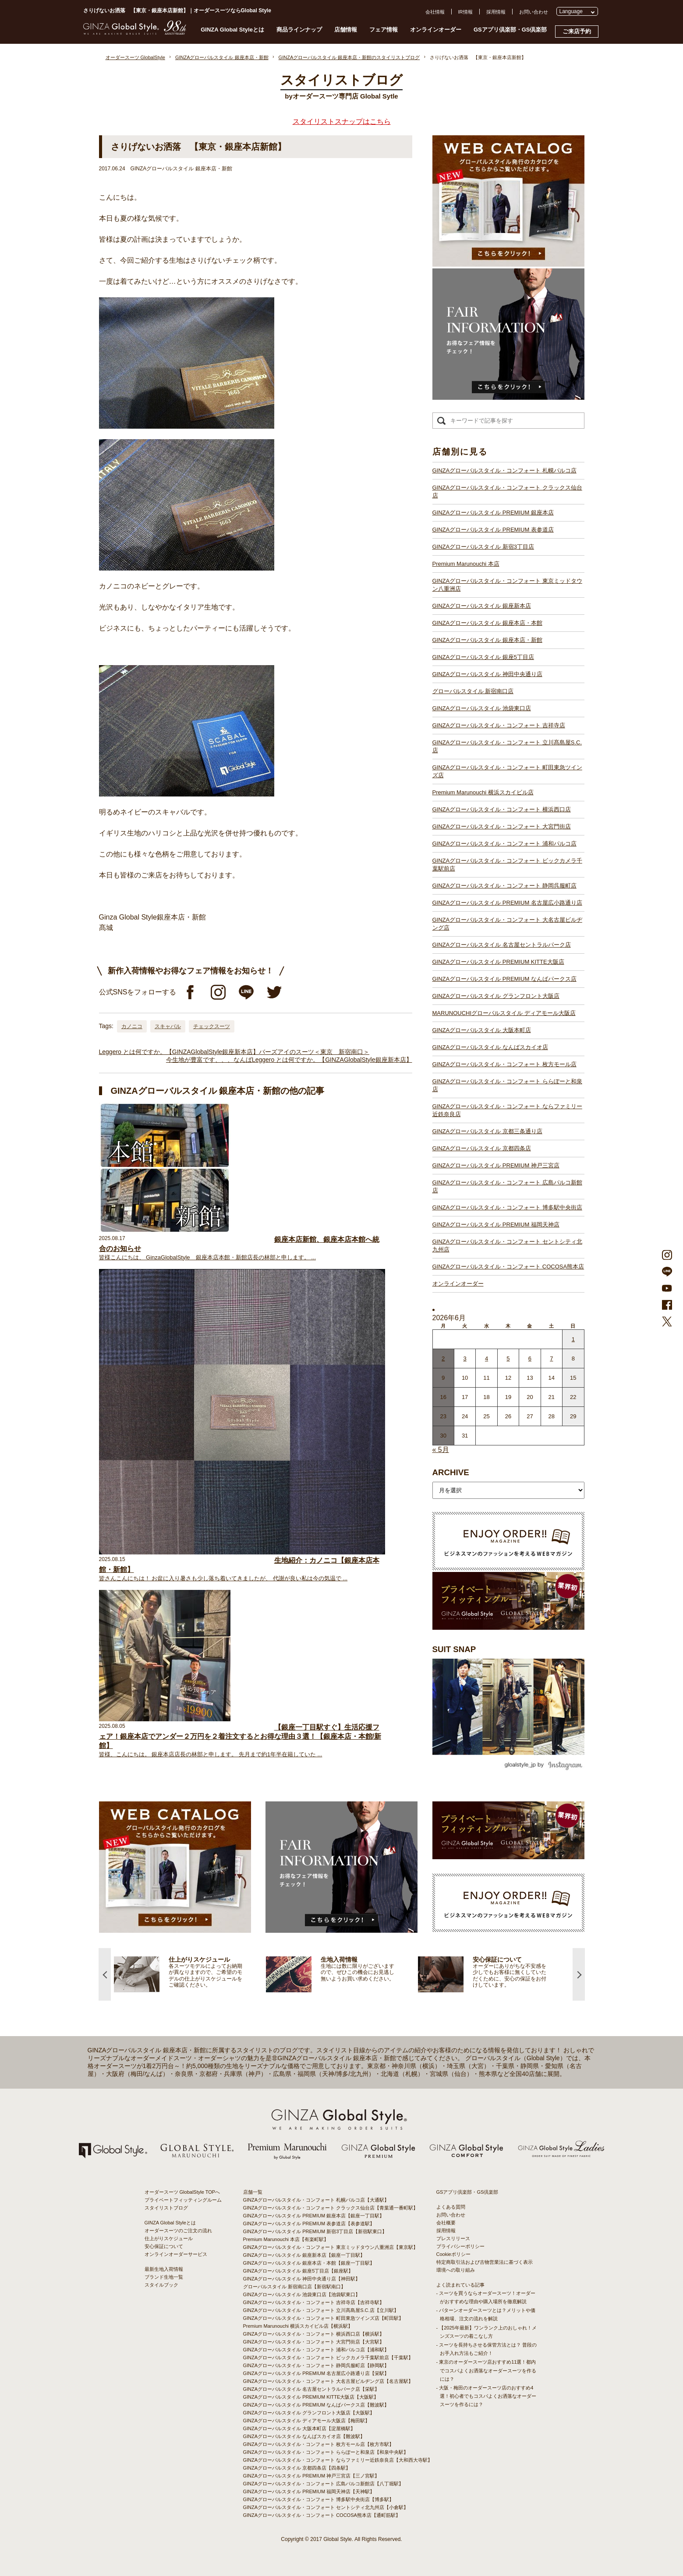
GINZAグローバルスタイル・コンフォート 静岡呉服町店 (504, 885)
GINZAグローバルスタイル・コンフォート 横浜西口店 (501, 809)
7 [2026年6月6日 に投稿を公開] (551, 1358)
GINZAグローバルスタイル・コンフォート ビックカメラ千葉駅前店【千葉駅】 (328, 2357)
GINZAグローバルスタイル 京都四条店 (481, 1148)
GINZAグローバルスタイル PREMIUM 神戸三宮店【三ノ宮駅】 (311, 2475)
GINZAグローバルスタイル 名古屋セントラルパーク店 (501, 944)
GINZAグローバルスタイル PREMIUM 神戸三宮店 (495, 1165)
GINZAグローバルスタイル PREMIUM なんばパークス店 (504, 979)
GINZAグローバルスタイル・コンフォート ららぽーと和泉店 (507, 1085)
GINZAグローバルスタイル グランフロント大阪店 (495, 996)
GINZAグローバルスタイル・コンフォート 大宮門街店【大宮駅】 (314, 2341)
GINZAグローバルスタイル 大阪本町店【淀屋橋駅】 (299, 2428)
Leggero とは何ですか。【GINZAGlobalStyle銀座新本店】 (179, 1051)
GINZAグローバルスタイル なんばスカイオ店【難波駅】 (304, 2436)
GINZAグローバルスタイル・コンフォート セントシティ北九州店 (507, 1245)
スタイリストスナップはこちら (342, 121)
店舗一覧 (252, 2192)
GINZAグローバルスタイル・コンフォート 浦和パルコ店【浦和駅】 (316, 2349)
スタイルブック (161, 2284)
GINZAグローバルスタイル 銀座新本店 (481, 606)
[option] (190, 1974)
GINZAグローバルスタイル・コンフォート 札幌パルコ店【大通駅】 (316, 2199)
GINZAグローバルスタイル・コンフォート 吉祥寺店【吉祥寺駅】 (314, 2302)
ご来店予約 (577, 31)
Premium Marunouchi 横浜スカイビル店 (483, 792)
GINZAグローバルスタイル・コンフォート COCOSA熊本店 (508, 1266)
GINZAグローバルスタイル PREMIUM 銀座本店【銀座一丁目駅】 (314, 2215)
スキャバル (168, 1026)
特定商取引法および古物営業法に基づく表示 (484, 2262)
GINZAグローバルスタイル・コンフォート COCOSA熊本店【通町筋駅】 (321, 2515)
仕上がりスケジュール (169, 2238)
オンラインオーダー (435, 29)
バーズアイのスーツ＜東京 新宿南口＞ (314, 1051)
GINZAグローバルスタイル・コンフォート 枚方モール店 (504, 1064)
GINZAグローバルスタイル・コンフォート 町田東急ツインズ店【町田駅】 (323, 2318)
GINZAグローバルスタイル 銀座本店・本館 (487, 623)
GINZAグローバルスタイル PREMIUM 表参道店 (493, 529)
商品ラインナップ (299, 29)
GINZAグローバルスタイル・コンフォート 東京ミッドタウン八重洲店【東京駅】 (330, 2247)
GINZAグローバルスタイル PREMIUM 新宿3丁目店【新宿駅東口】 (315, 2231)
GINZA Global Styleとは (232, 29)
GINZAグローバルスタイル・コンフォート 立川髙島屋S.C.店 (507, 746)
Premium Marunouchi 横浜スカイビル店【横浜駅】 (298, 2326)
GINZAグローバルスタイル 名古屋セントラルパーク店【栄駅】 (311, 2389)
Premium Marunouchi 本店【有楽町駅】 (286, 2239)
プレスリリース (453, 2238)
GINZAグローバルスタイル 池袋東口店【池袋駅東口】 (302, 2294)
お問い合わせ (533, 11)
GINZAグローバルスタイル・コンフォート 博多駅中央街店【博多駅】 (318, 2499)
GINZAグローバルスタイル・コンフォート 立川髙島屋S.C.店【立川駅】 (321, 2310)
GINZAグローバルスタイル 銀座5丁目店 (483, 657)
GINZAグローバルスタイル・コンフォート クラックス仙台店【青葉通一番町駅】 (330, 2207)
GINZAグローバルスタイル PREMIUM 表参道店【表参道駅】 (309, 2223)
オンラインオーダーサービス (176, 2254)
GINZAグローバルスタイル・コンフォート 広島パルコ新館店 (507, 1186)
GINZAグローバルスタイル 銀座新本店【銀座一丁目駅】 (304, 2255)
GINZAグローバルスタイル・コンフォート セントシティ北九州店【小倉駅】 (326, 2507)
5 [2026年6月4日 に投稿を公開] (508, 1358)
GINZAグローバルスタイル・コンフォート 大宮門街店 (501, 826)
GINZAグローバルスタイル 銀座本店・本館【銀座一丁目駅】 (309, 2263)
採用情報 (496, 11)
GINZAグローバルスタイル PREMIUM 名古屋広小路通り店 (507, 902)
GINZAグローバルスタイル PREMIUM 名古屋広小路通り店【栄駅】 (316, 2373)
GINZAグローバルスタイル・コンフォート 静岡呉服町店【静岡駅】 (316, 2365)
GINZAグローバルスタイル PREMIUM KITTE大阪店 (498, 962)
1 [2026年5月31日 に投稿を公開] (573, 1339)
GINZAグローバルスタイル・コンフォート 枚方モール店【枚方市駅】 (318, 2444)
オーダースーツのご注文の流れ (178, 2230)
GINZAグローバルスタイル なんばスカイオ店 (490, 1047)
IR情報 (465, 11)
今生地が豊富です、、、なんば (209, 1059)
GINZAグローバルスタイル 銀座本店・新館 (487, 640)
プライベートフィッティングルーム (183, 2199)
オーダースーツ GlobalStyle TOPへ (182, 2192)
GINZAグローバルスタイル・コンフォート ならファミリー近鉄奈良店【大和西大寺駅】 (338, 2460)
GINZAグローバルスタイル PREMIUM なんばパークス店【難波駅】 (316, 2404)
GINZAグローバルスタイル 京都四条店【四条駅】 (297, 2467)
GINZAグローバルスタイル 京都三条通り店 (487, 1131)
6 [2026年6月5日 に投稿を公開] (529, 1358)
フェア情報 (383, 29)
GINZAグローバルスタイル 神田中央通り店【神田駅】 (302, 2278)
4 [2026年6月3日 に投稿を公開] (486, 1358)
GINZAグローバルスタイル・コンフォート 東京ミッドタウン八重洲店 (507, 585)
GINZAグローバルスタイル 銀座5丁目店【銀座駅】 (298, 2270)
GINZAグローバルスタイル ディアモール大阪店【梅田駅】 (306, 2420)
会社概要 (446, 2222)
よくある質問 (450, 2207)
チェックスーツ (211, 1026)
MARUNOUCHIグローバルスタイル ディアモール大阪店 (504, 1013)
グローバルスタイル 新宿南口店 (473, 691)
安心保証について (164, 2246)
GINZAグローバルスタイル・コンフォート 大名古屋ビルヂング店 (507, 923)
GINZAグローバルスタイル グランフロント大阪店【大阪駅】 (309, 2412)
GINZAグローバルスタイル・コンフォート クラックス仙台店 (507, 491)
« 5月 (440, 1449)
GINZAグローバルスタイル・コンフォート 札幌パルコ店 (504, 470)
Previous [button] (105, 1974)
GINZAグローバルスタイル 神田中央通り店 (487, 674)
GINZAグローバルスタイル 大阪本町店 (481, 1030)
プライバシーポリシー (460, 2246)
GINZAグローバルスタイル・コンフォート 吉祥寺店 (498, 725)
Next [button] (579, 1974)
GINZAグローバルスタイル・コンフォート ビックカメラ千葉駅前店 (507, 864)
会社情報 (435, 11)
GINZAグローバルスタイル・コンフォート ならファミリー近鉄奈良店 (507, 1110)
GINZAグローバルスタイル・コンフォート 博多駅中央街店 (507, 1207)
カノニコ (131, 1026)
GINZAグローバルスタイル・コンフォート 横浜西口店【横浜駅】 (314, 2333)
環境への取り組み (455, 2270)
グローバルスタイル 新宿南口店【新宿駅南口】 (294, 2286)
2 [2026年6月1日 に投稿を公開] (443, 1358)
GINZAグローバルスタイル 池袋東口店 (481, 708)
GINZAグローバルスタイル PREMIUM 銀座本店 (493, 512)
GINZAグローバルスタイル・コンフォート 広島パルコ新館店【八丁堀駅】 (323, 2483)
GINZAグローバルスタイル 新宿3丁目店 (483, 546)
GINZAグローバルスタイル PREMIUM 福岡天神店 (495, 1224)
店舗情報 (345, 29)
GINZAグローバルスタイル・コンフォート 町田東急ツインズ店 (507, 771)
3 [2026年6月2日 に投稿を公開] (465, 1358)
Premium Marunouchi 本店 (465, 563)
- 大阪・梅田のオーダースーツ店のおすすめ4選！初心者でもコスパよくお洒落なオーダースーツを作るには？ (486, 2396)
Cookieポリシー (453, 2254)
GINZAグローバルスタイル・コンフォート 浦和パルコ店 (504, 843)
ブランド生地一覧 (164, 2277)
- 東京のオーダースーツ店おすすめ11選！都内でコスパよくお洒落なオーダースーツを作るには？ (486, 2370)
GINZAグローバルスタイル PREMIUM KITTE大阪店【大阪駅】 (311, 2397)
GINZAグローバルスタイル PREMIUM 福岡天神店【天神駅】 (309, 2491)
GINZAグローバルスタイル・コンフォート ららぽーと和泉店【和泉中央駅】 (326, 2452)
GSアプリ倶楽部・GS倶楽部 (510, 29)
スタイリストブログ (166, 2207)
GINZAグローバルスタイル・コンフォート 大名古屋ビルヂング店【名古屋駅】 (328, 2381)
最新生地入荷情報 (164, 2269)
